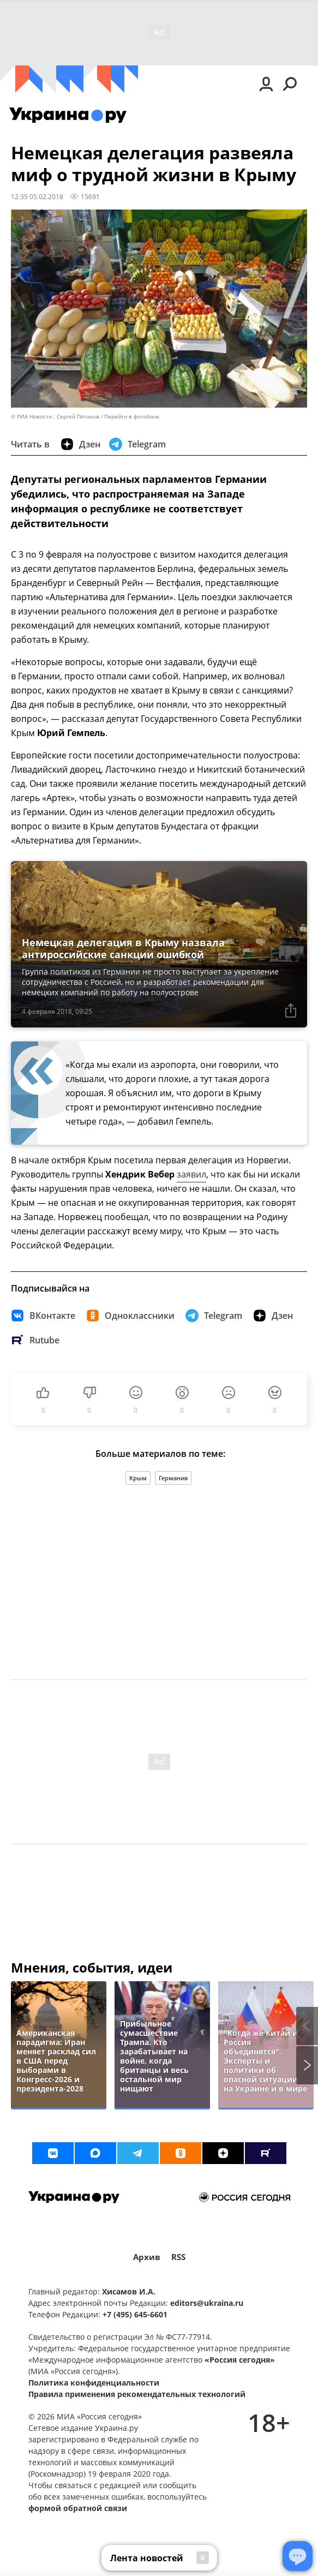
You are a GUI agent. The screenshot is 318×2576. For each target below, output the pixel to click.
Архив (146, 2257)
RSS (178, 2257)
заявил (191, 1174)
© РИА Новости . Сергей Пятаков (55, 416)
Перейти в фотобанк (131, 416)
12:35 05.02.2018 (37, 196)
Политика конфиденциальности (93, 2382)
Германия (173, 1478)
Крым (138, 1478)
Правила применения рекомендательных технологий (136, 2394)
